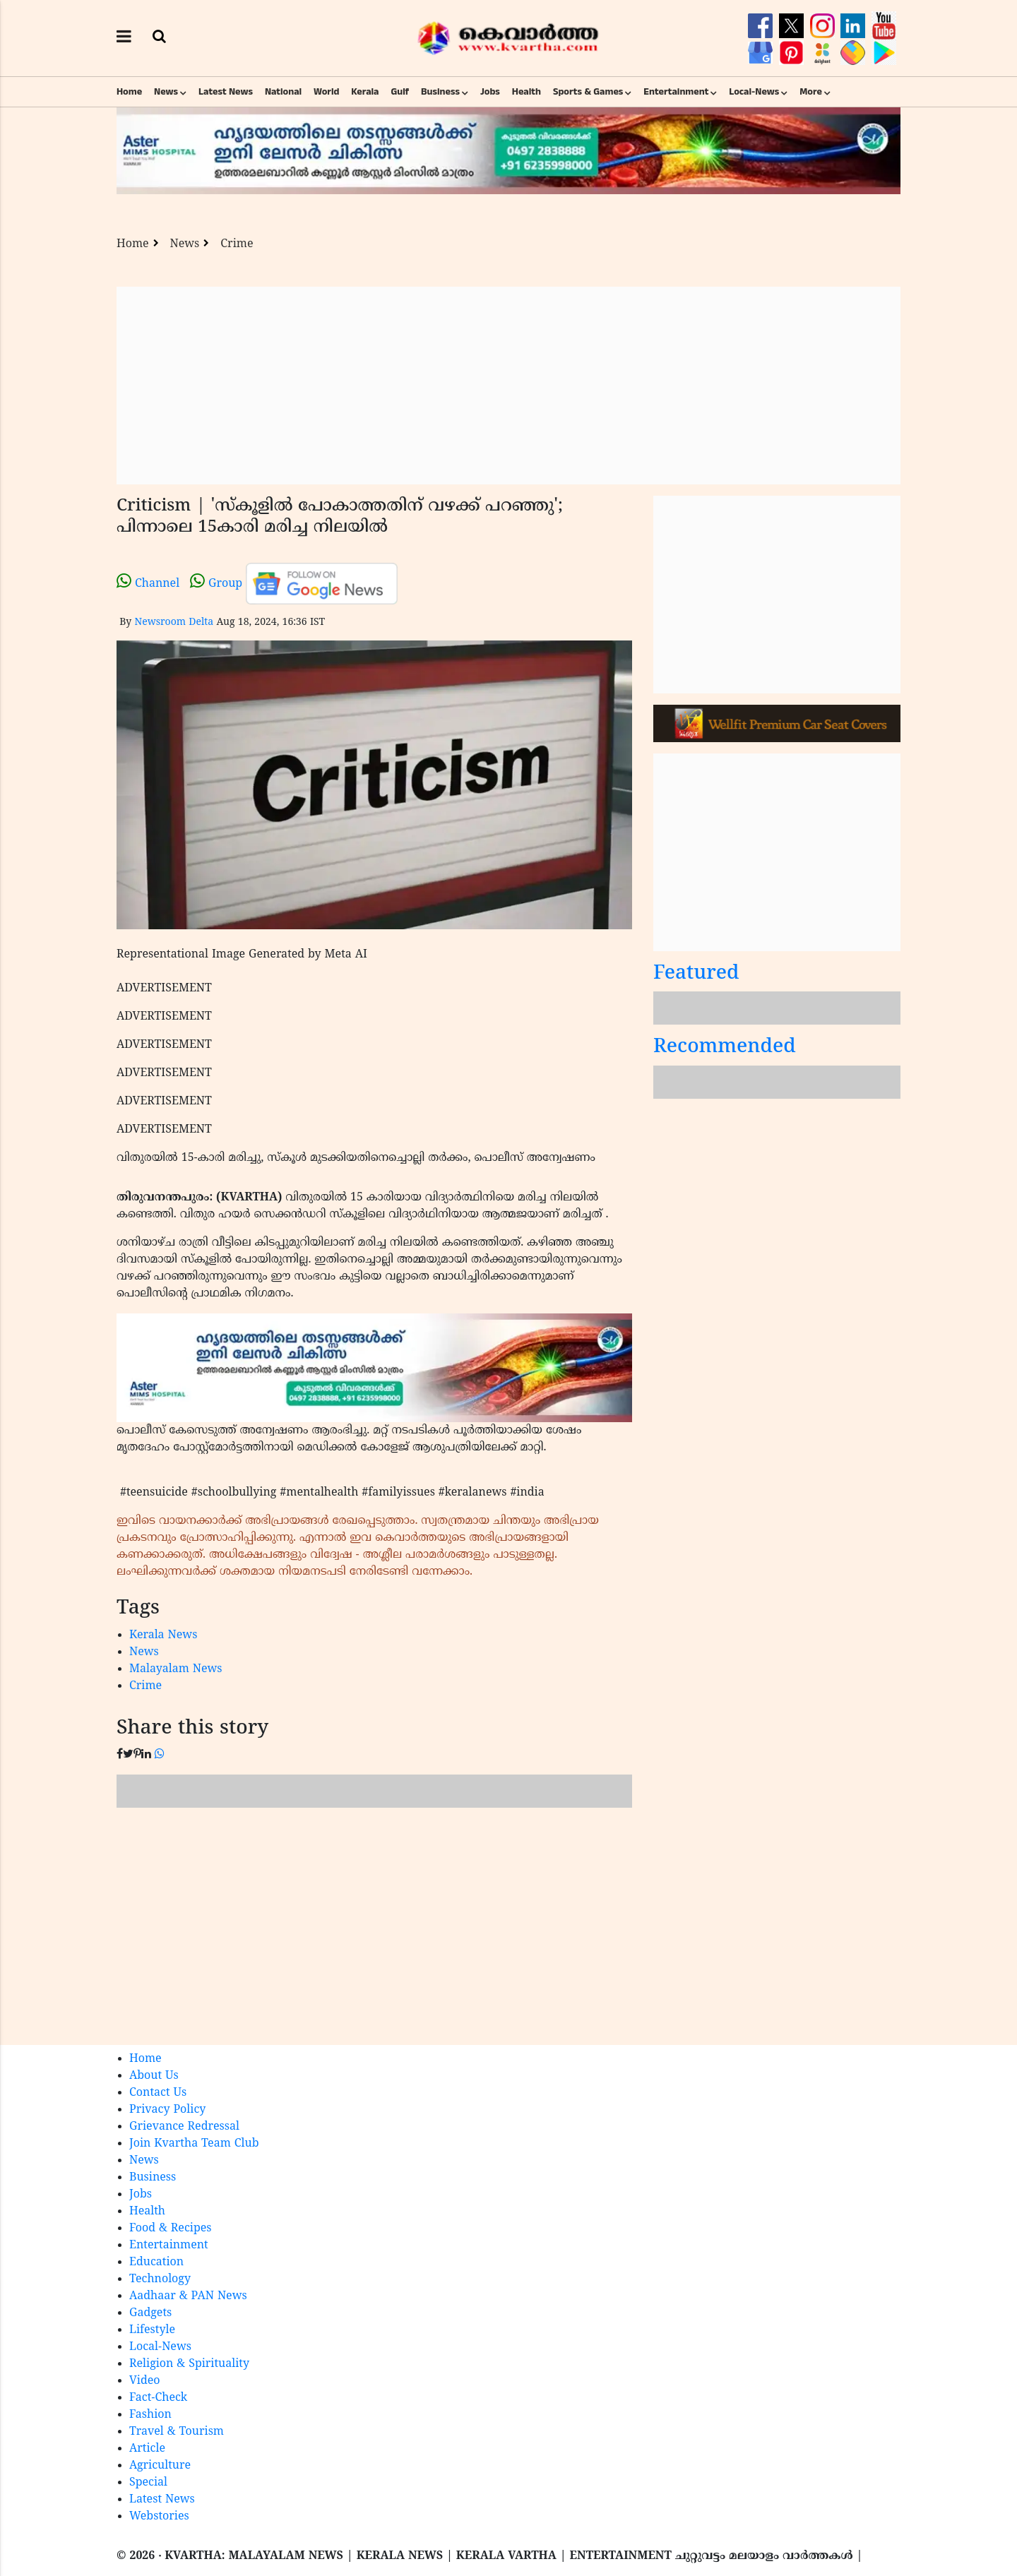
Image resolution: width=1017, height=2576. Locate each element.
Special (148, 2483)
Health (526, 92)
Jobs (490, 92)
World (326, 92)
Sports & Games (588, 92)
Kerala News (163, 1635)
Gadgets (150, 2313)
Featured (696, 974)
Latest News (225, 92)
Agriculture (160, 2466)
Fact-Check (158, 2398)
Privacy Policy (167, 2110)
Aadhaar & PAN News (188, 2296)
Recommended (724, 1047)
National (283, 92)
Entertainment (675, 92)
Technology (160, 2279)
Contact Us (157, 2093)
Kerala (365, 92)
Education (156, 2262)
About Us (154, 2076)
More (810, 92)
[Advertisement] (508, 385)
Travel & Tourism (176, 2432)
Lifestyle (152, 2330)
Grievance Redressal (184, 2127)
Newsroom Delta (173, 622)
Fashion (150, 2415)
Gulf (400, 92)
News (166, 92)
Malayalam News (175, 1669)
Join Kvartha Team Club (194, 2144)
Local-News (754, 92)
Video (144, 2381)
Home (129, 92)
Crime (236, 244)
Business (440, 92)
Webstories (159, 2517)
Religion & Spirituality (189, 2364)
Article (147, 2449)
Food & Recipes (170, 2229)
